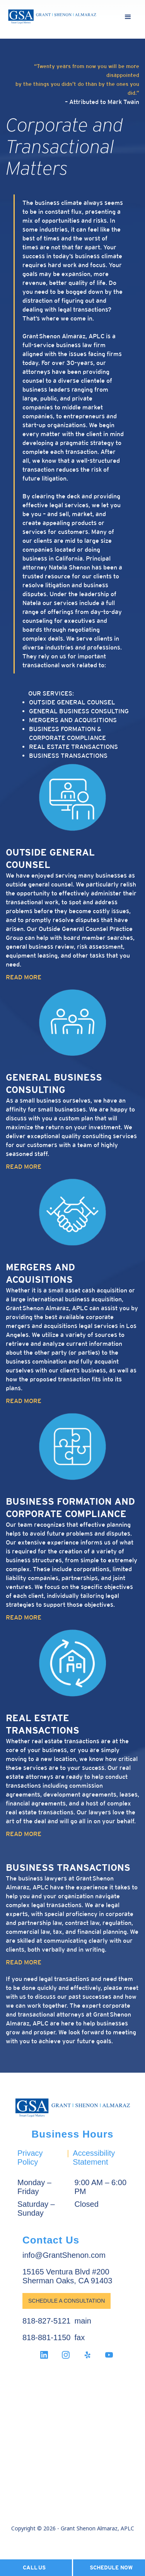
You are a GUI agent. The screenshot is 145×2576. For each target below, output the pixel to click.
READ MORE (23, 977)
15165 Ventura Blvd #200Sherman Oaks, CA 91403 (67, 2276)
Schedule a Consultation (66, 2301)
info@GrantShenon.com (64, 2255)
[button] (128, 17)
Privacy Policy (30, 2157)
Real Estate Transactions (73, 746)
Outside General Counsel (72, 702)
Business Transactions (68, 755)
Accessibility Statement (94, 2157)
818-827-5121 (46, 2321)
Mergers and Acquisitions (73, 720)
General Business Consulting (79, 711)
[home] (52, 17)
